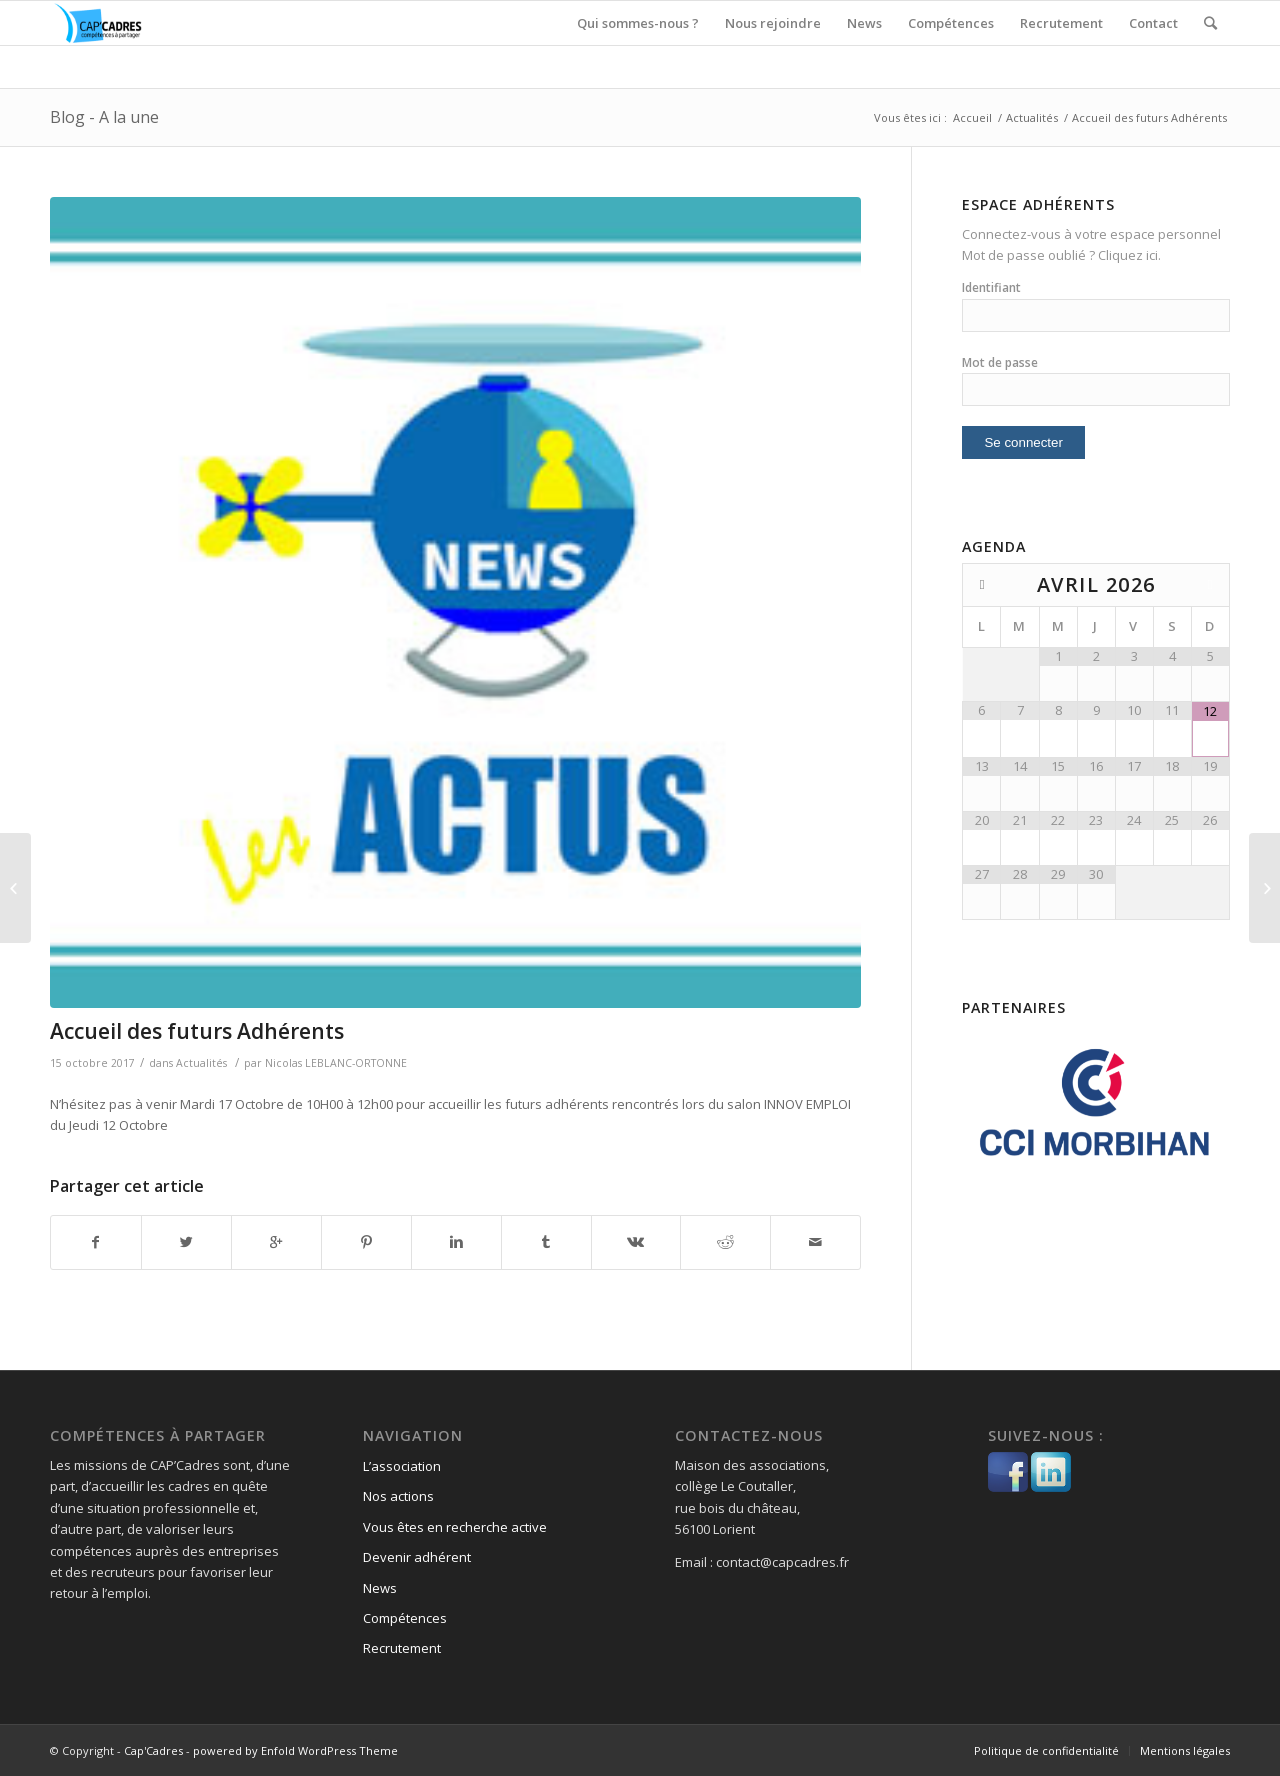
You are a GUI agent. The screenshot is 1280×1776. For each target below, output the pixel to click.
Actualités (1032, 117)
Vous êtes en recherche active (455, 1527)
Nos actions (398, 1496)
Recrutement (402, 1648)
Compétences (405, 1618)
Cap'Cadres (153, 1750)
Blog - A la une (104, 117)
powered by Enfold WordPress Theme (295, 1750)
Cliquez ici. (1129, 255)
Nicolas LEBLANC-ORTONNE (336, 1063)
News (380, 1588)
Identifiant (991, 287)
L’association (402, 1466)
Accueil (972, 117)
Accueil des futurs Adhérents (197, 1031)
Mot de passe (1000, 362)
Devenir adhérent (417, 1557)
